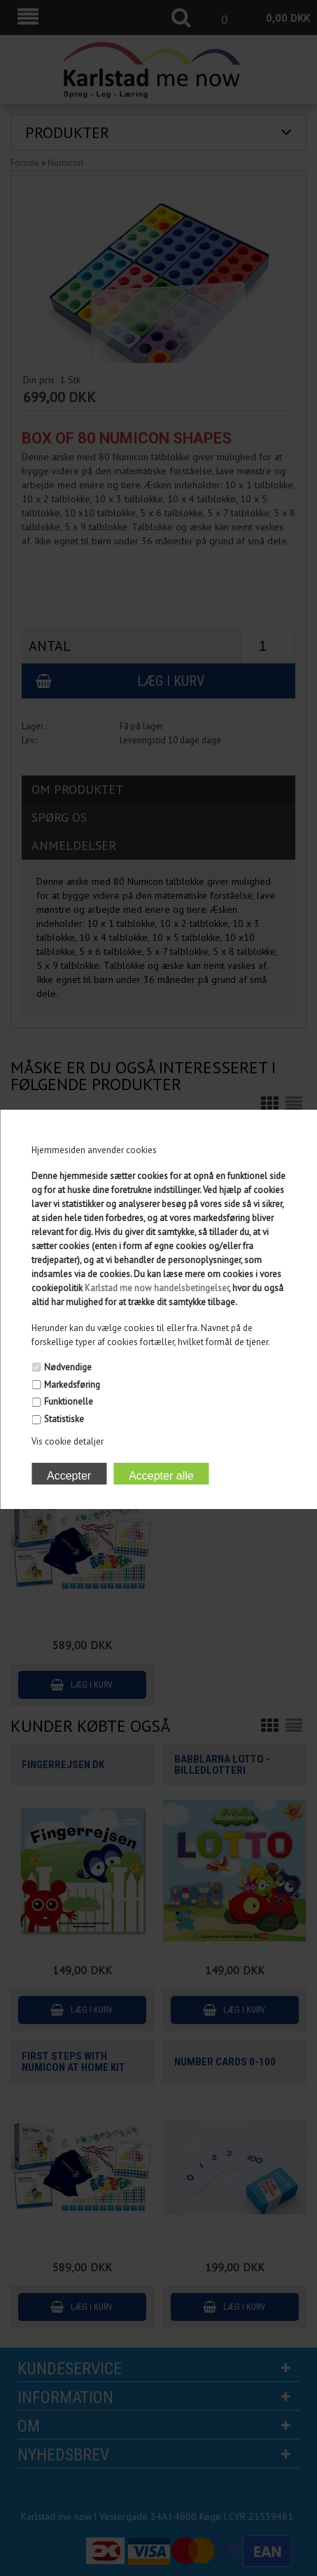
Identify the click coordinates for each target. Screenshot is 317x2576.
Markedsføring (72, 1385)
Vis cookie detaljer (67, 1441)
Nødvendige (68, 1367)
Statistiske (64, 1419)
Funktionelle (68, 1401)
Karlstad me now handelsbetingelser (157, 1288)
